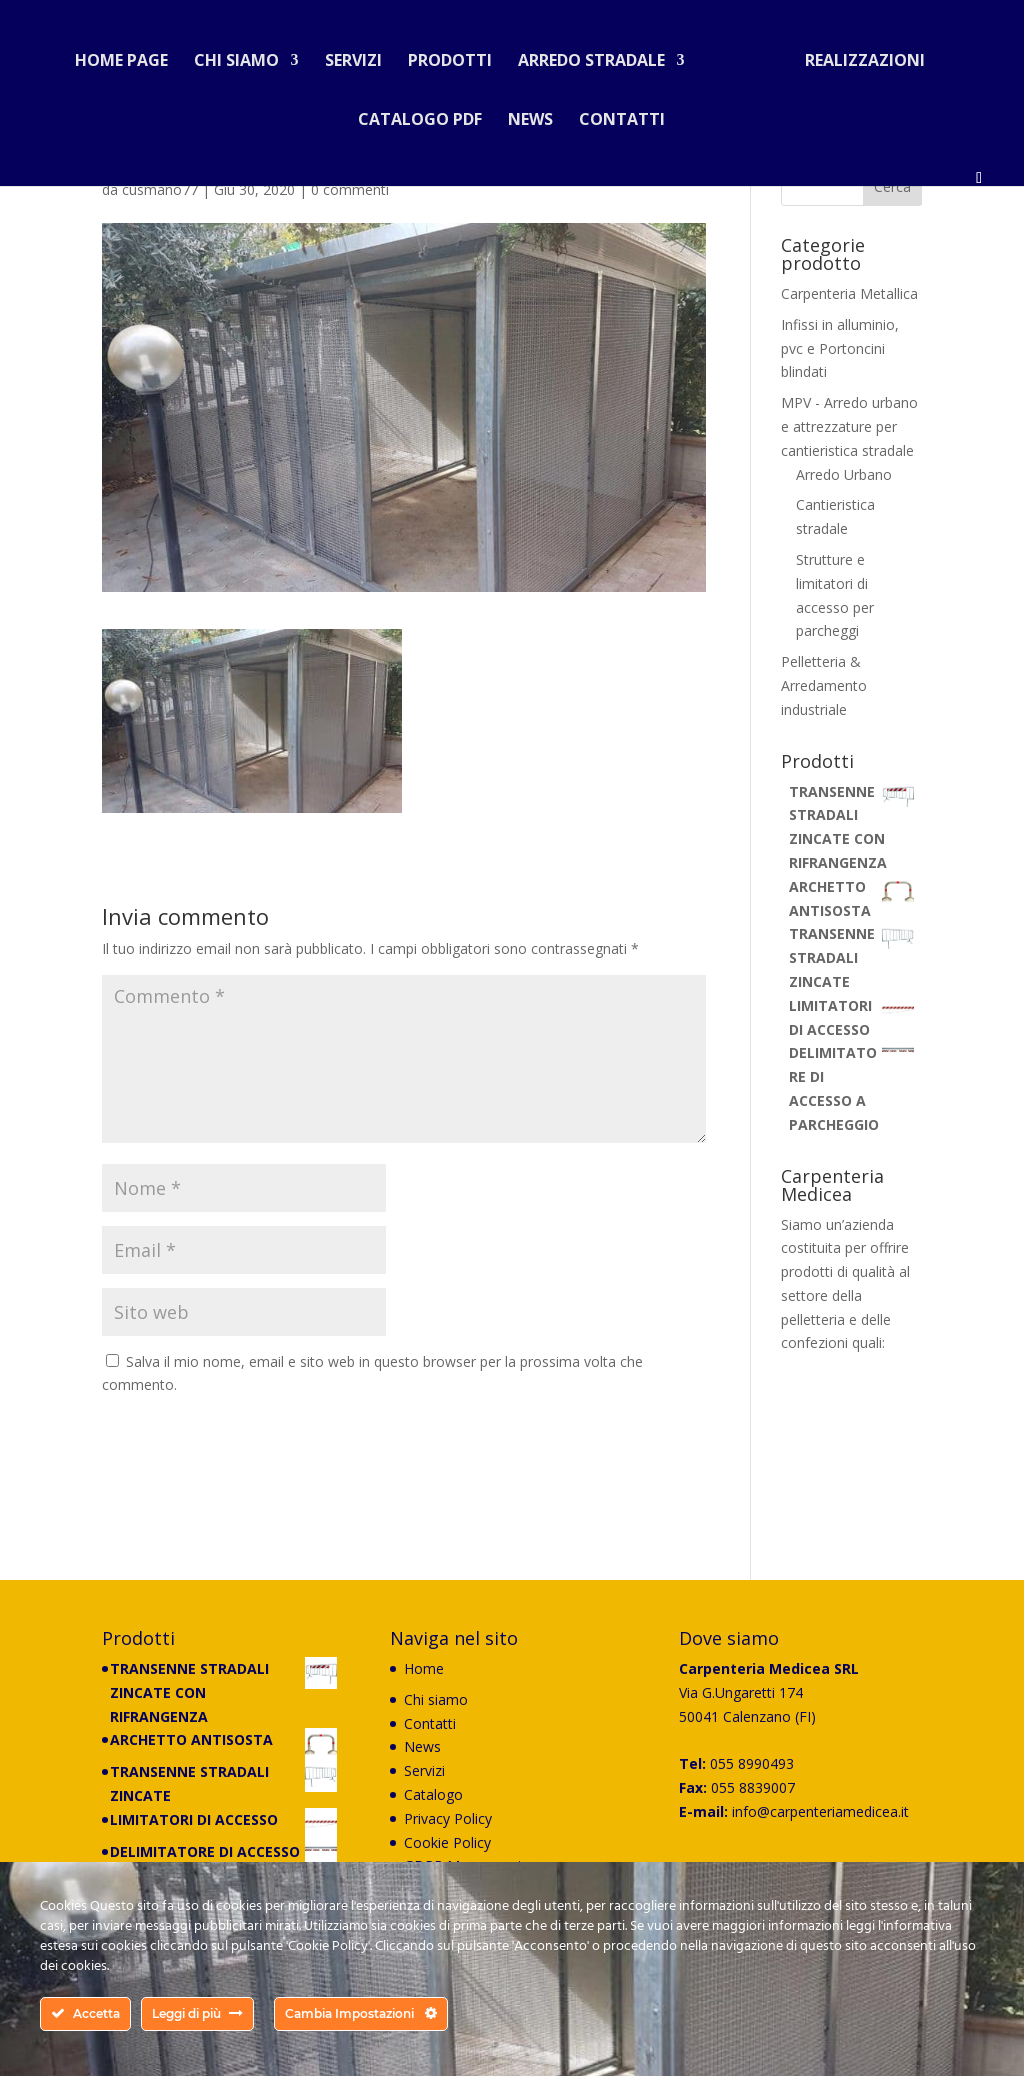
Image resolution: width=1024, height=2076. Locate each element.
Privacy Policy (448, 1818)
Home (424, 1668)
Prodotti (458, 54)
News (530, 113)
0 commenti (350, 189)
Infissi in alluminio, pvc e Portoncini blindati (840, 348)
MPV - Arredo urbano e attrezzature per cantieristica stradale (849, 426)
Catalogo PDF (420, 113)
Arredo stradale (599, 54)
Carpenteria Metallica (849, 293)
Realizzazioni (857, 54)
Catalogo (433, 1794)
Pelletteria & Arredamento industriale (824, 685)
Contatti (622, 113)
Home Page (129, 54)
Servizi (361, 54)
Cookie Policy (447, 1842)
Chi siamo (244, 54)
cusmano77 (160, 189)
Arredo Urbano (844, 474)
